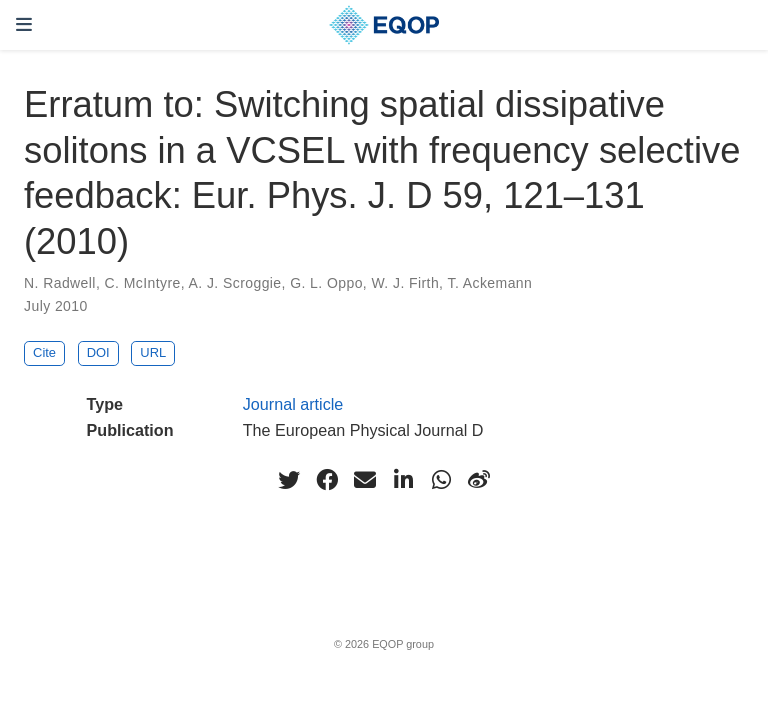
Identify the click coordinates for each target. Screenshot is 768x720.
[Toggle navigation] (24, 24)
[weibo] (479, 480)
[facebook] (327, 480)
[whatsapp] (441, 480)
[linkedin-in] (403, 480)
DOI (98, 352)
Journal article (293, 404)
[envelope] (365, 480)
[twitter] (289, 480)
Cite (44, 352)
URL (153, 352)
